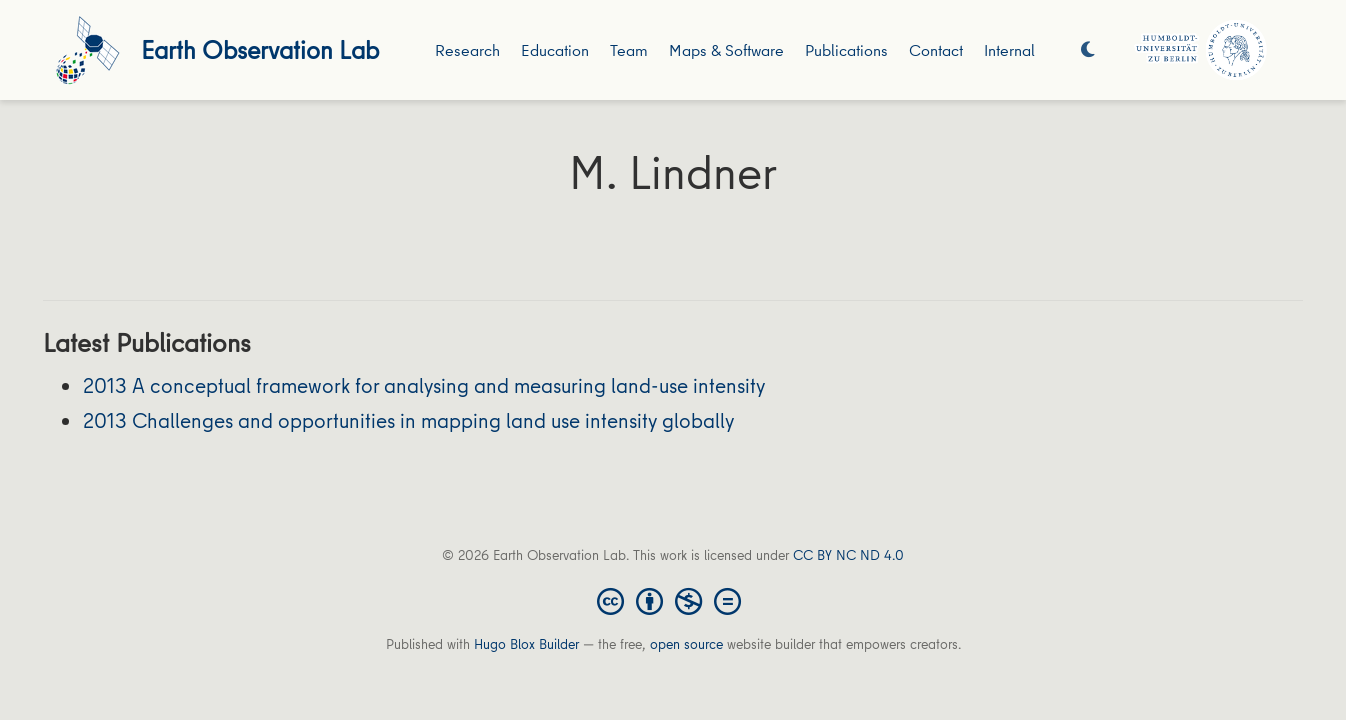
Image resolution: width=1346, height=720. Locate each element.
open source (686, 644)
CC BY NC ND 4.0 (848, 555)
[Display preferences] (1088, 50)
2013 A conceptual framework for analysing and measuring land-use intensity (424, 385)
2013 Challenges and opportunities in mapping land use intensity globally (408, 420)
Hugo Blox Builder (526, 644)
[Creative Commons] (673, 600)
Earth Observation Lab (260, 49)
